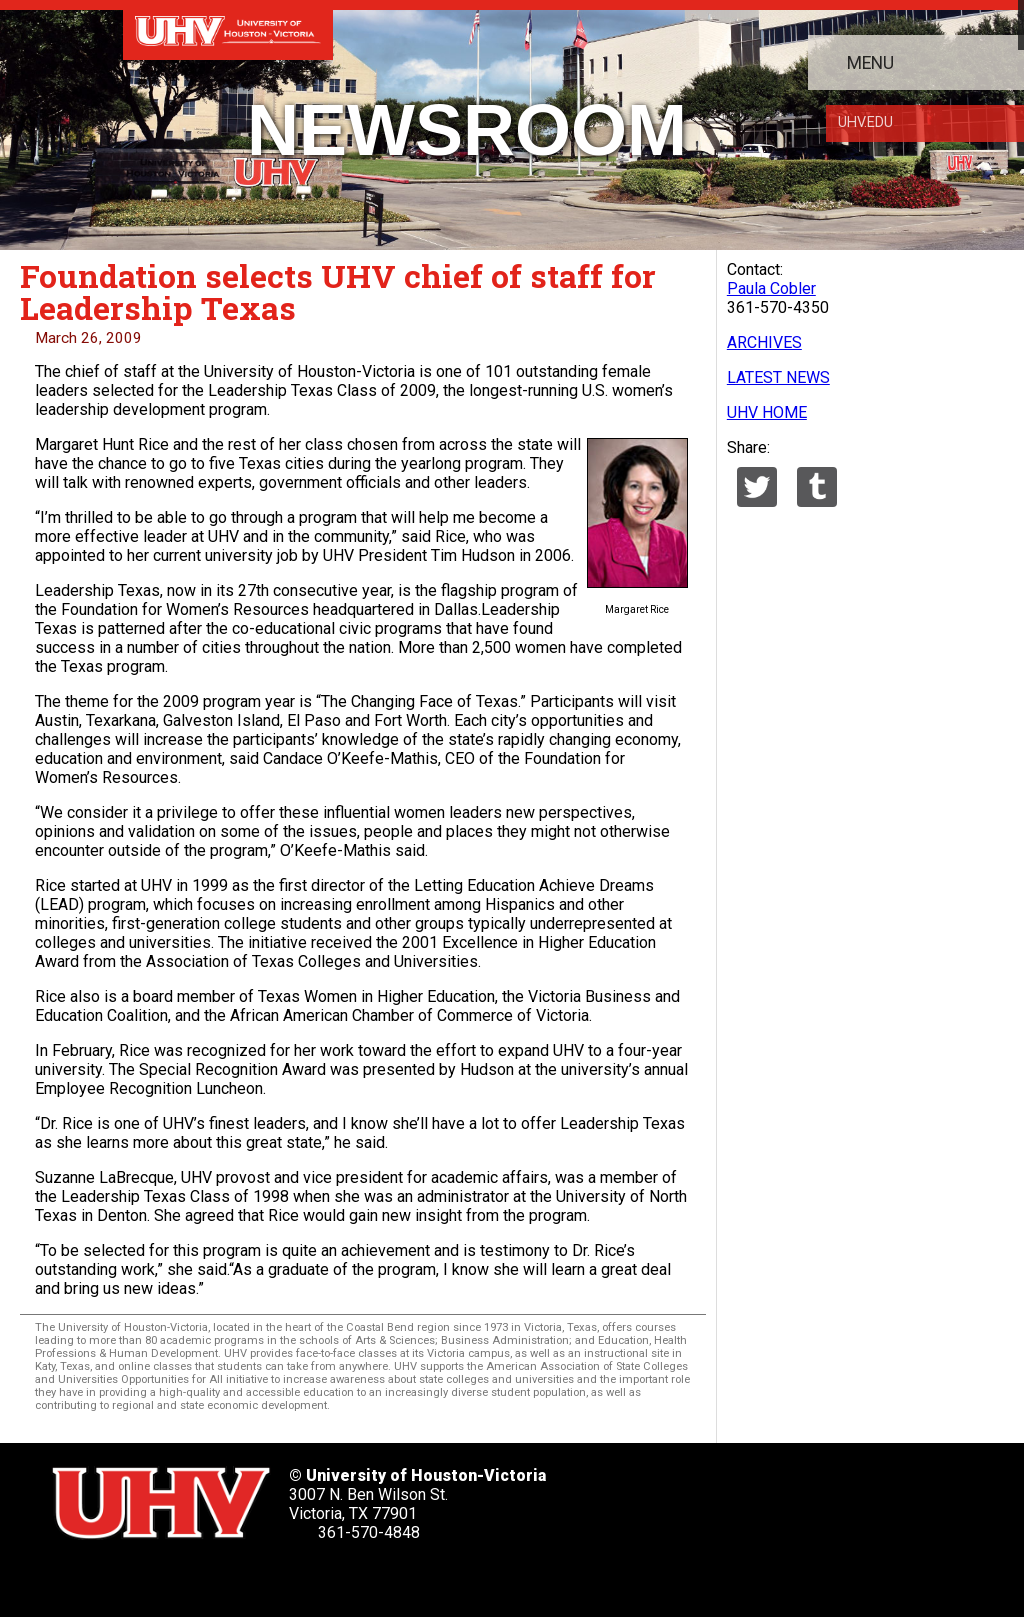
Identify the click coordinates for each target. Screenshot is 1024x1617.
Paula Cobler (771, 288)
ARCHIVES (764, 342)
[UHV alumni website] (358, 1576)
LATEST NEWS (778, 377)
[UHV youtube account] (245, 1576)
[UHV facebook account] (133, 1576)
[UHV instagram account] (301, 1576)
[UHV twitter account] (77, 1576)
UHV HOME (767, 412)
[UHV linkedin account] (189, 1576)
